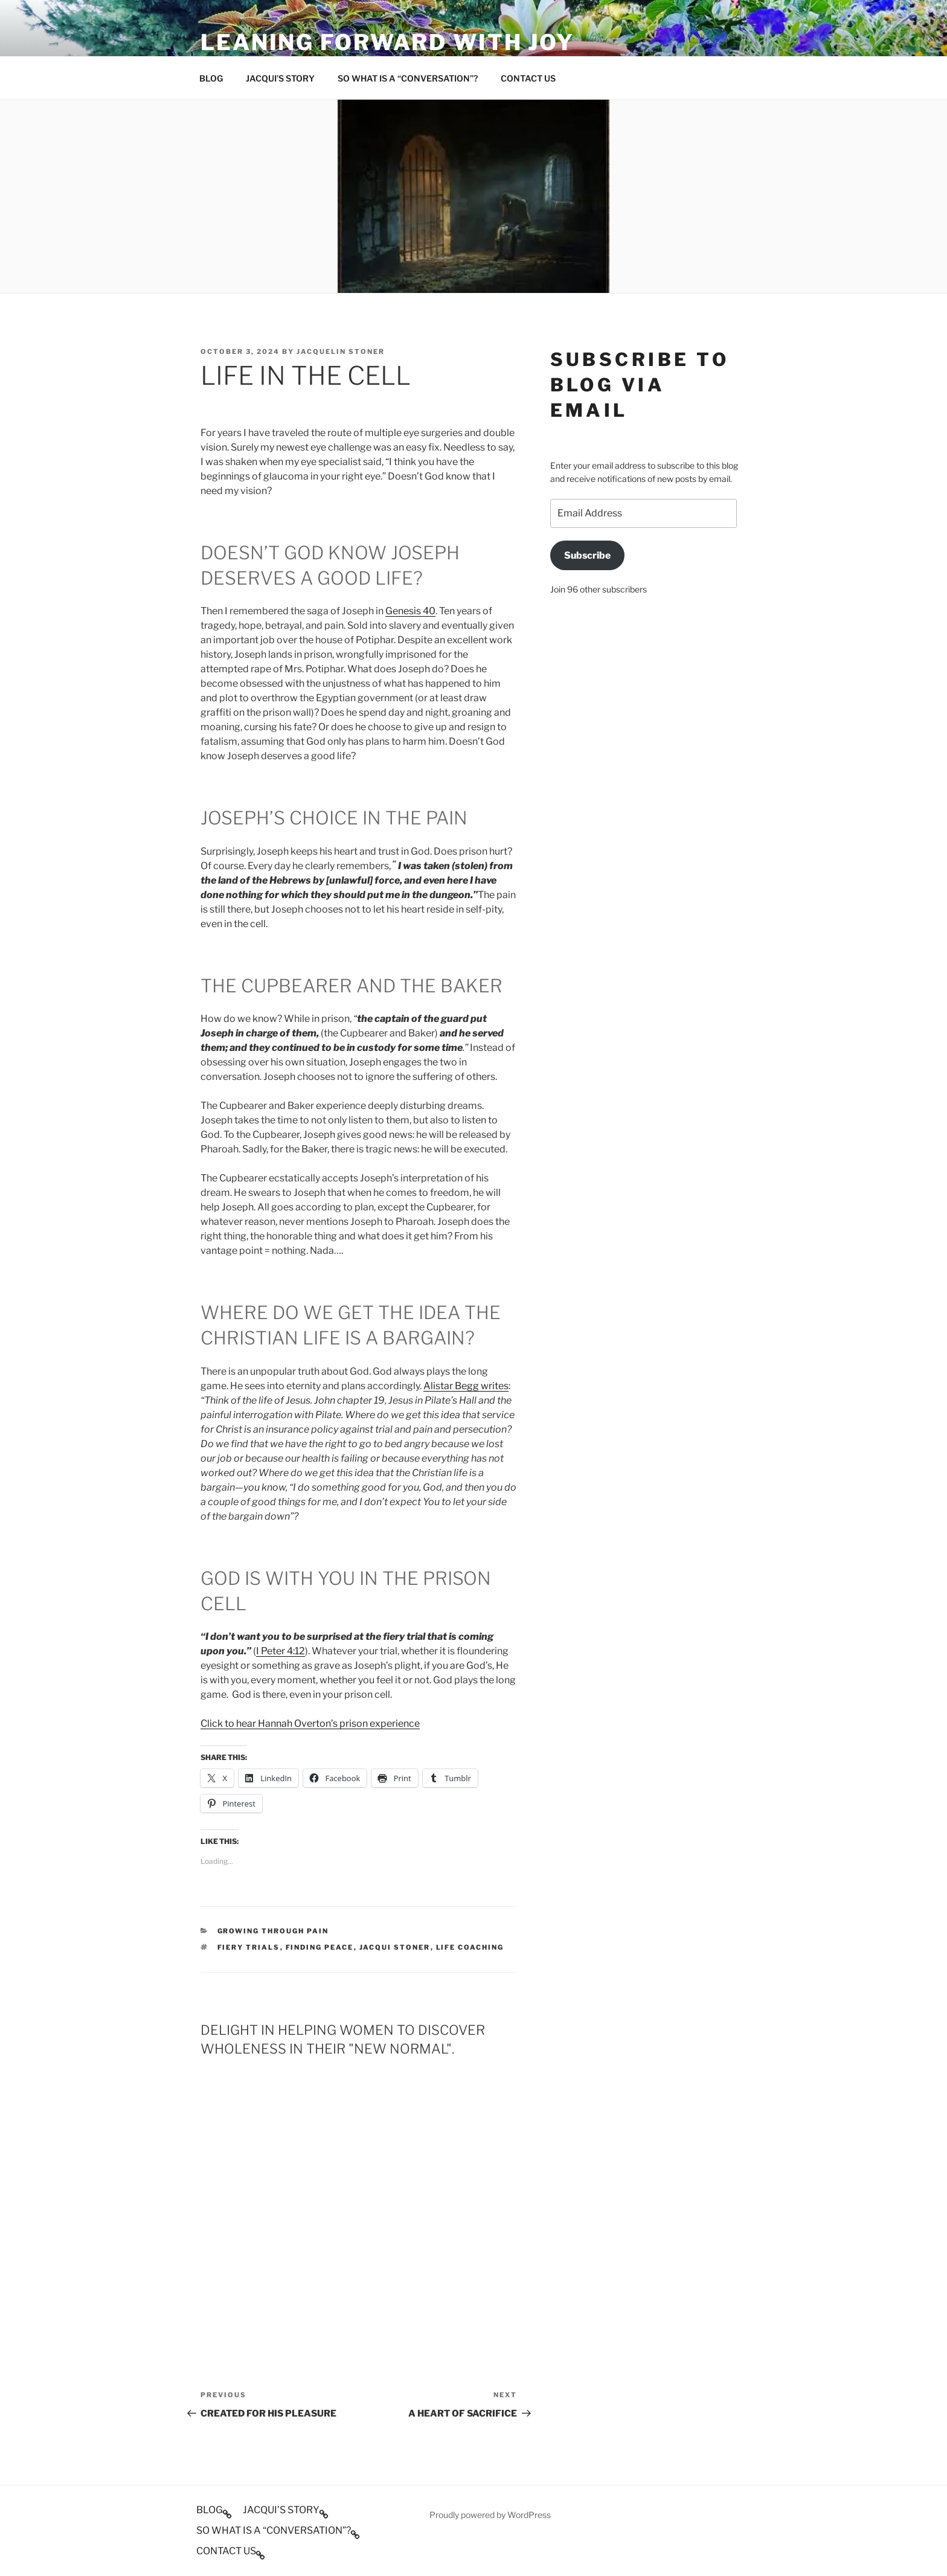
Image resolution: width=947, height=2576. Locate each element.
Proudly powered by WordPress (490, 2515)
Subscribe (587, 555)
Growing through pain (273, 1931)
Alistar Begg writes (466, 1386)
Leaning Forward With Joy (387, 42)
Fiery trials (248, 1947)
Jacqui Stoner (395, 1947)
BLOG (211, 78)
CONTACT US (528, 78)
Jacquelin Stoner (341, 351)
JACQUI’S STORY (280, 78)
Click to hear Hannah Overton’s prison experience (310, 1723)
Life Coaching (470, 1947)
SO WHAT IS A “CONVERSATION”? (408, 78)
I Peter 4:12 (280, 1651)
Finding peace (320, 1947)
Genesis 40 (410, 611)
